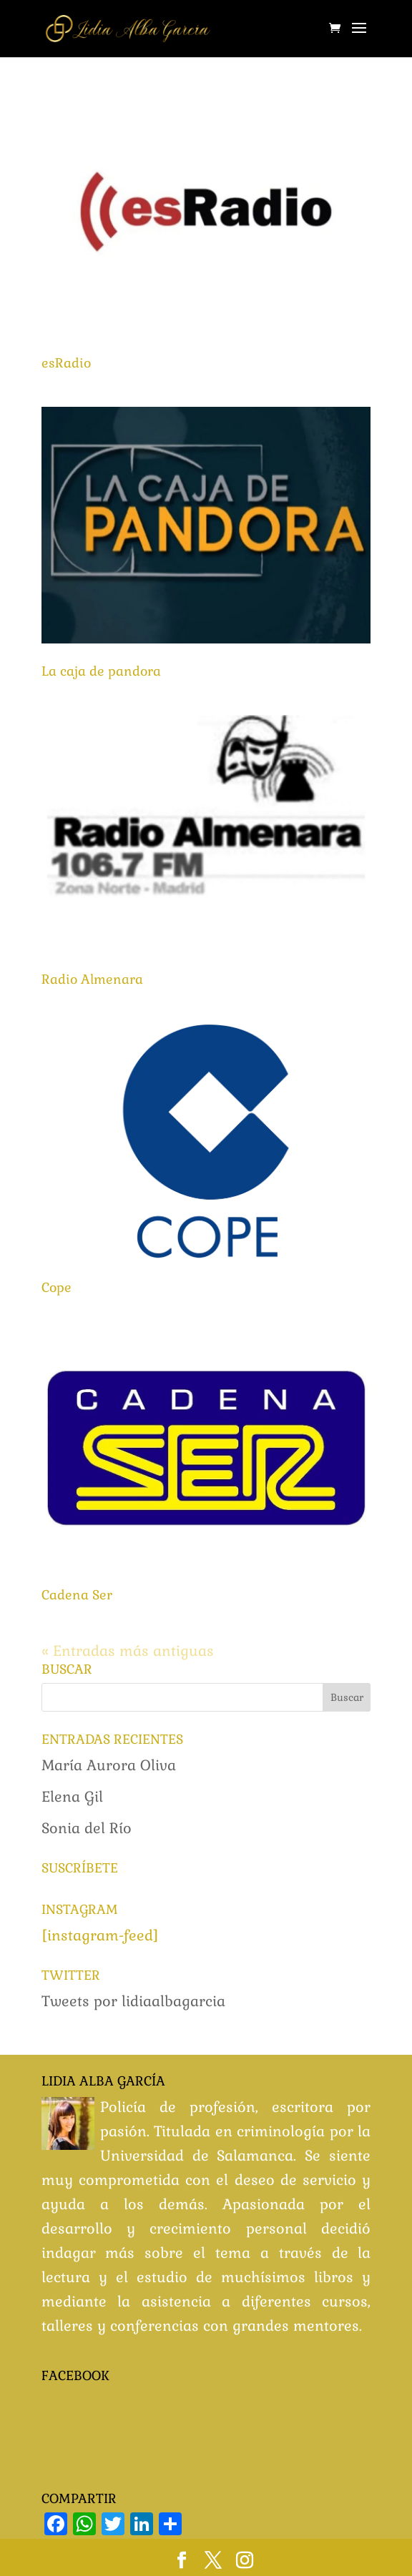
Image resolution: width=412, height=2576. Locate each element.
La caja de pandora (101, 671)
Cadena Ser (76, 1594)
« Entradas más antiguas (127, 1651)
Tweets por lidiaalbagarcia (133, 2001)
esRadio (66, 363)
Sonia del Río (86, 1828)
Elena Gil (72, 1796)
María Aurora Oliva (108, 1765)
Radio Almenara (92, 979)
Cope (56, 1287)
